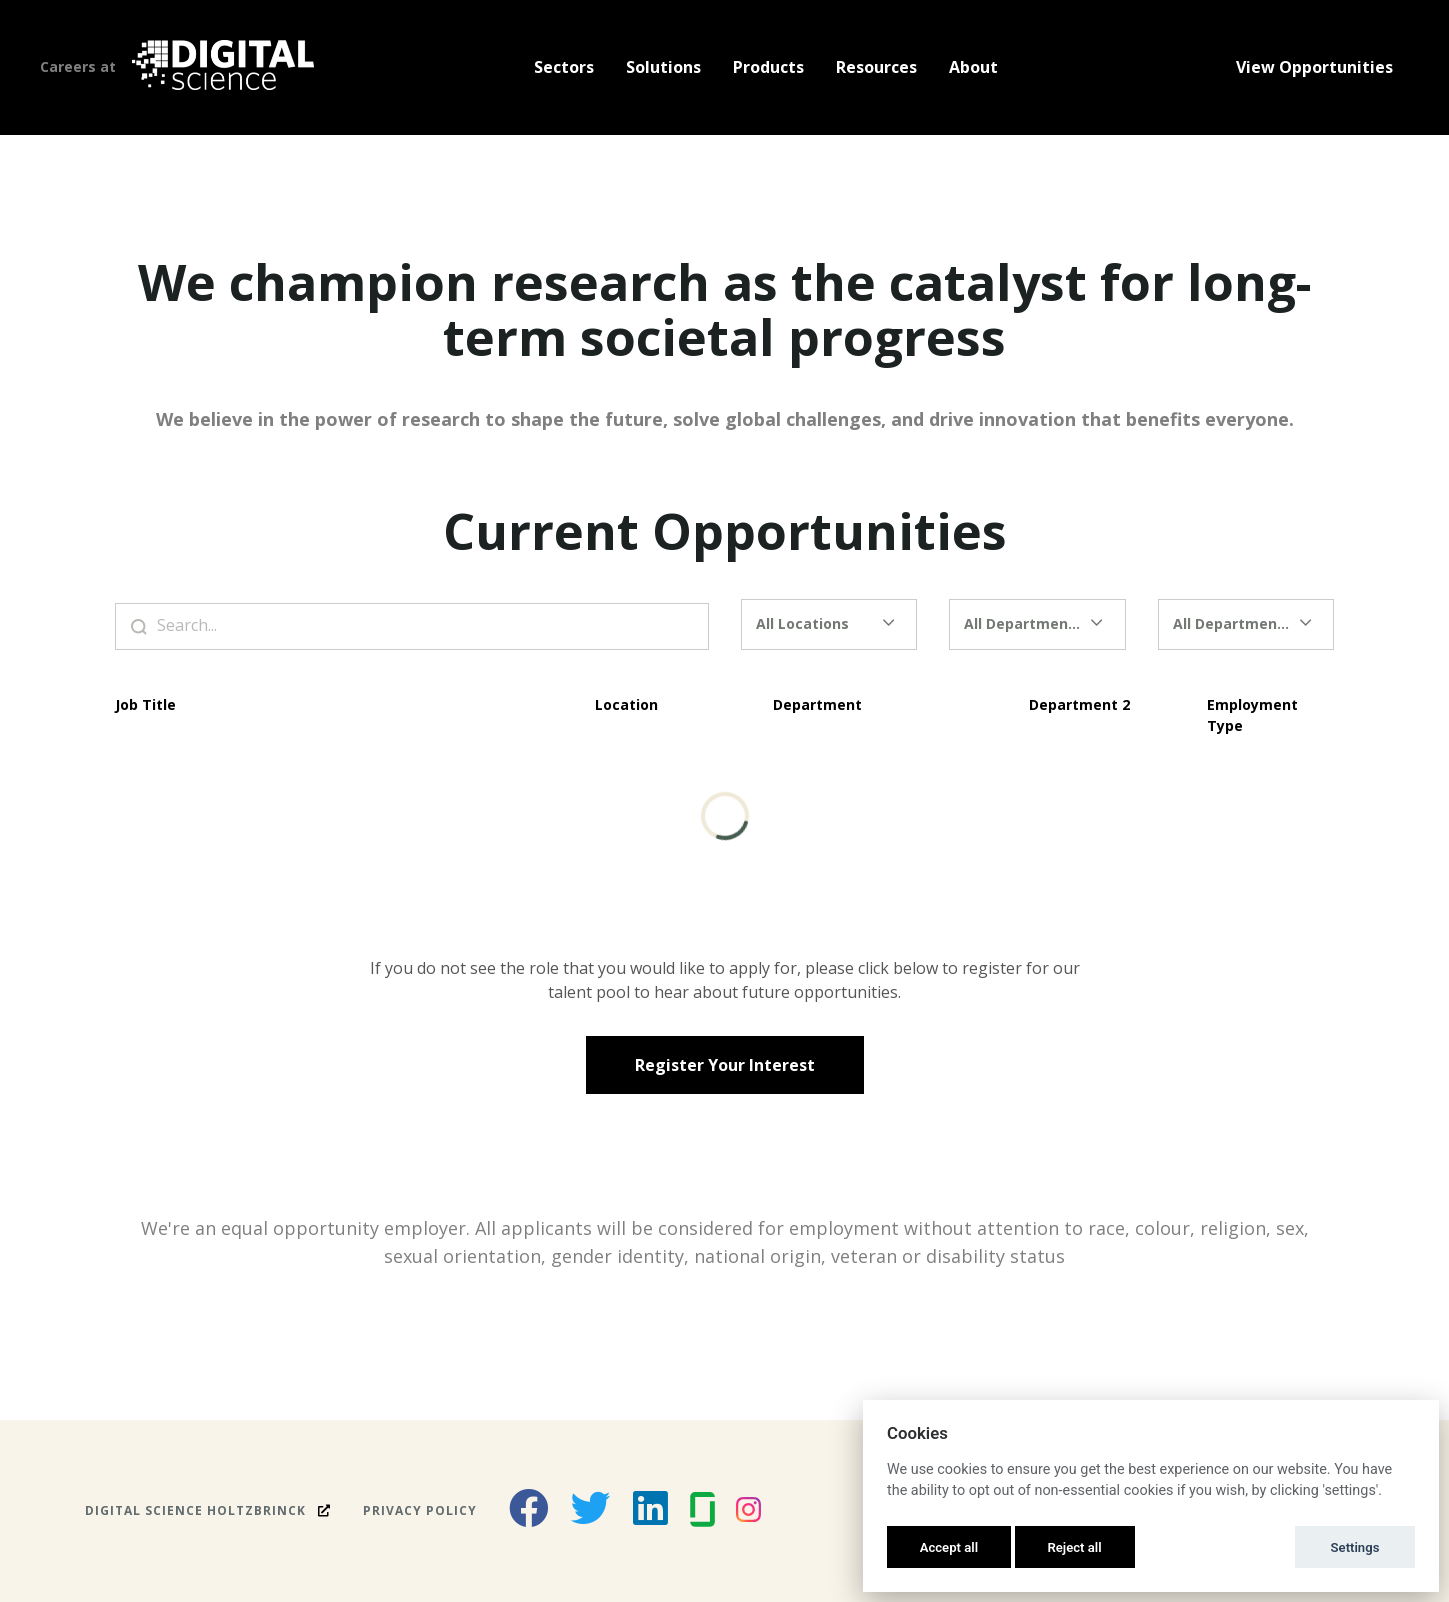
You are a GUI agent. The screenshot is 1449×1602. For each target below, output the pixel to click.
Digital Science (208, 1510)
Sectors (564, 67)
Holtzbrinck (258, 1510)
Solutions (663, 67)
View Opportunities (1314, 67)
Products (768, 67)
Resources (876, 67)
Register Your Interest (725, 1065)
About (973, 67)
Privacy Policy (420, 1510)
